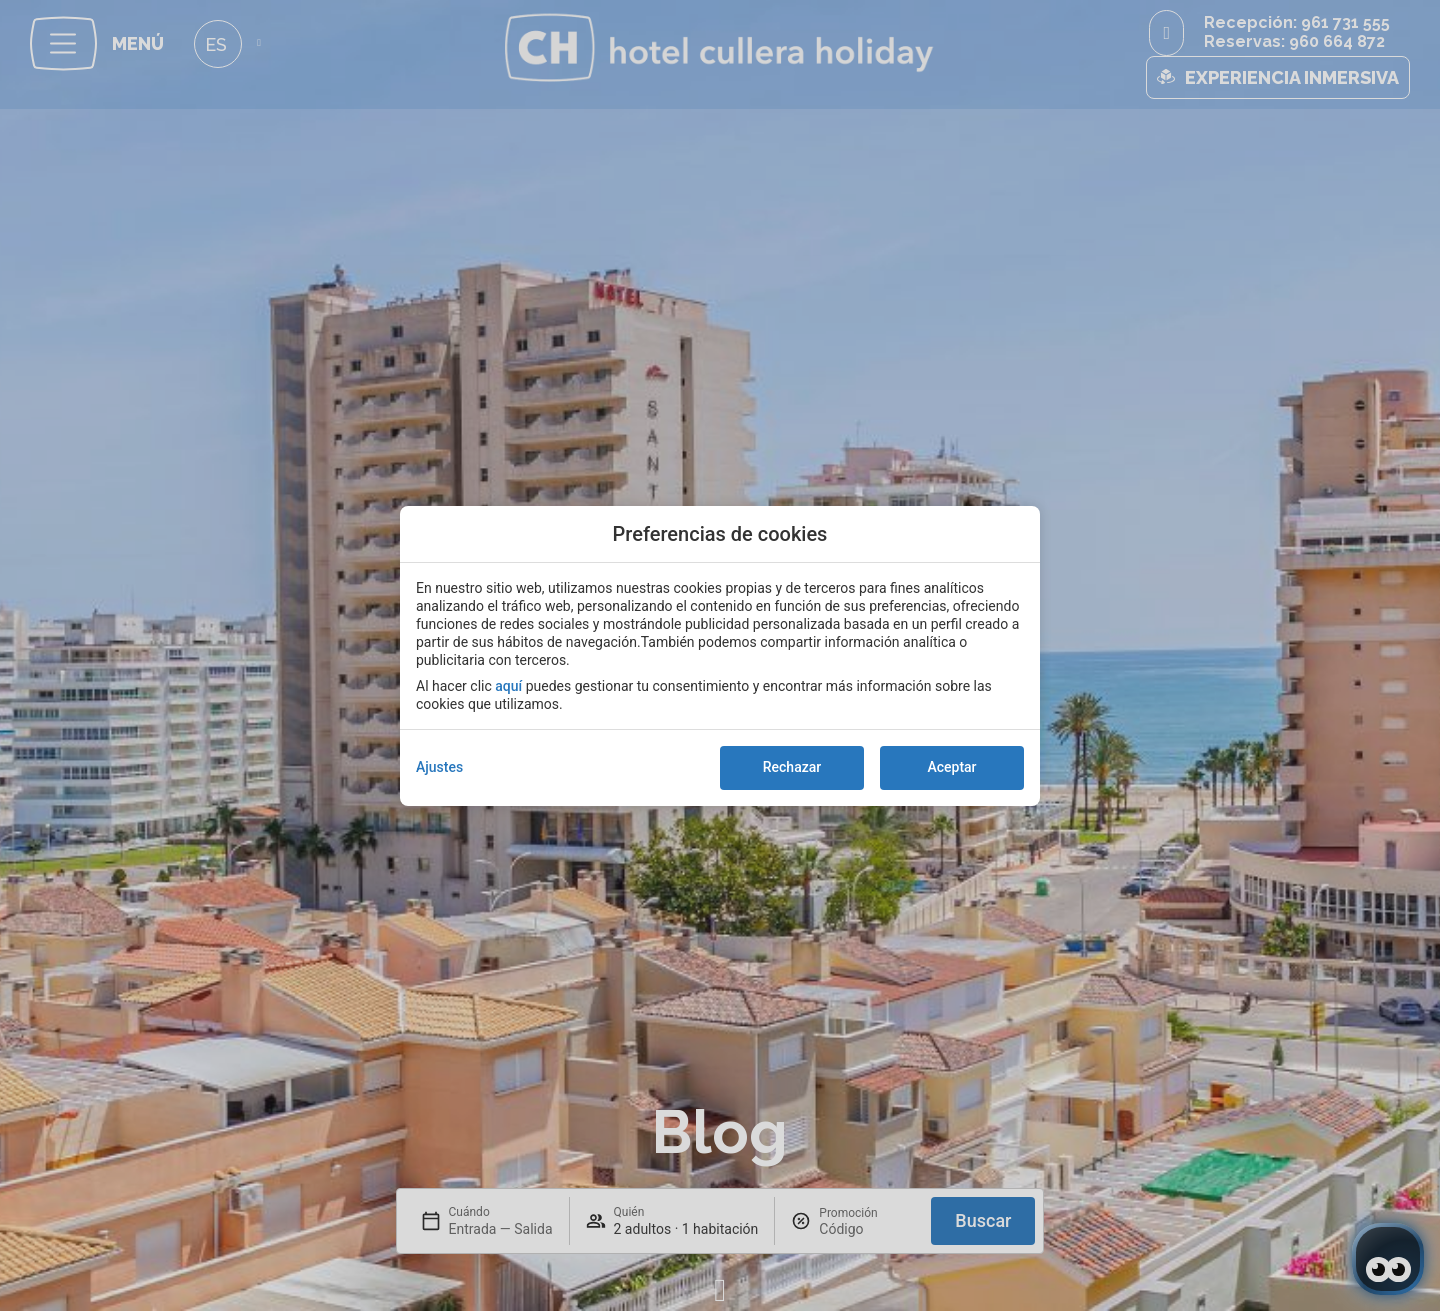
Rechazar (792, 767)
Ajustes (439, 767)
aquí (508, 686)
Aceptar (951, 767)
